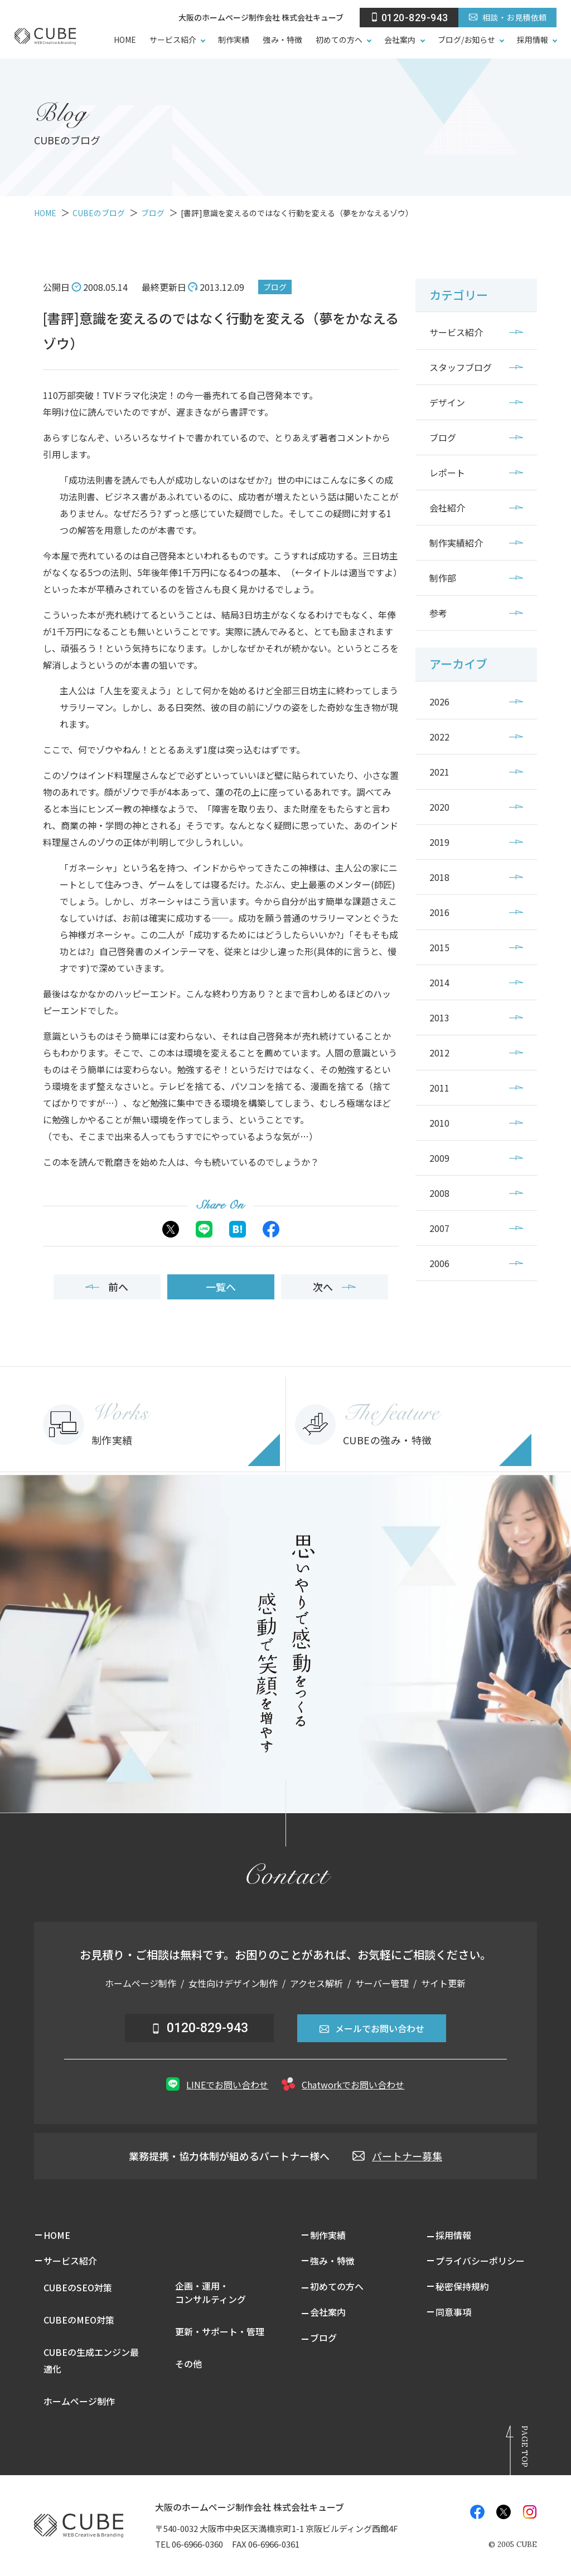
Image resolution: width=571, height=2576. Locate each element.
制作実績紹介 (456, 542)
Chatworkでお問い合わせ (343, 2084)
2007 (439, 1228)
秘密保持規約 (462, 2286)
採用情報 (532, 39)
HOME (125, 39)
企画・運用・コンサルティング (210, 2292)
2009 (439, 1158)
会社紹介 (447, 507)
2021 (439, 771)
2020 (439, 807)
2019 (439, 842)
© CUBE (512, 2544)
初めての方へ (339, 39)
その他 (188, 2363)
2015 (439, 947)
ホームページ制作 (79, 2401)
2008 (439, 1193)
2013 (439, 1017)
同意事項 (453, 2312)
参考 (438, 613)
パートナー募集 (397, 2156)
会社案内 (399, 39)
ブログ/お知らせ (467, 39)
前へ (106, 1286)
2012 (439, 1052)
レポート (447, 472)
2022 (439, 736)
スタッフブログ (460, 367)
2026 (439, 701)
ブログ (275, 287)
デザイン (447, 402)
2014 (439, 982)
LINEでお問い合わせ (217, 2084)
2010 (439, 1122)
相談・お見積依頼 (507, 17)
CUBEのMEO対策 (78, 2319)
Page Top (525, 2446)
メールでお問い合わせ (371, 2028)
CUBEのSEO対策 (77, 2287)
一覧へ (221, 1286)
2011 (439, 1087)
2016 (439, 912)
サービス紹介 (172, 39)
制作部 (442, 578)
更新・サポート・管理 (219, 2331)
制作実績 (233, 39)
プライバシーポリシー (480, 2260)
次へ (334, 1286)
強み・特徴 (282, 39)
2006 (439, 1263)
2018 (439, 877)
